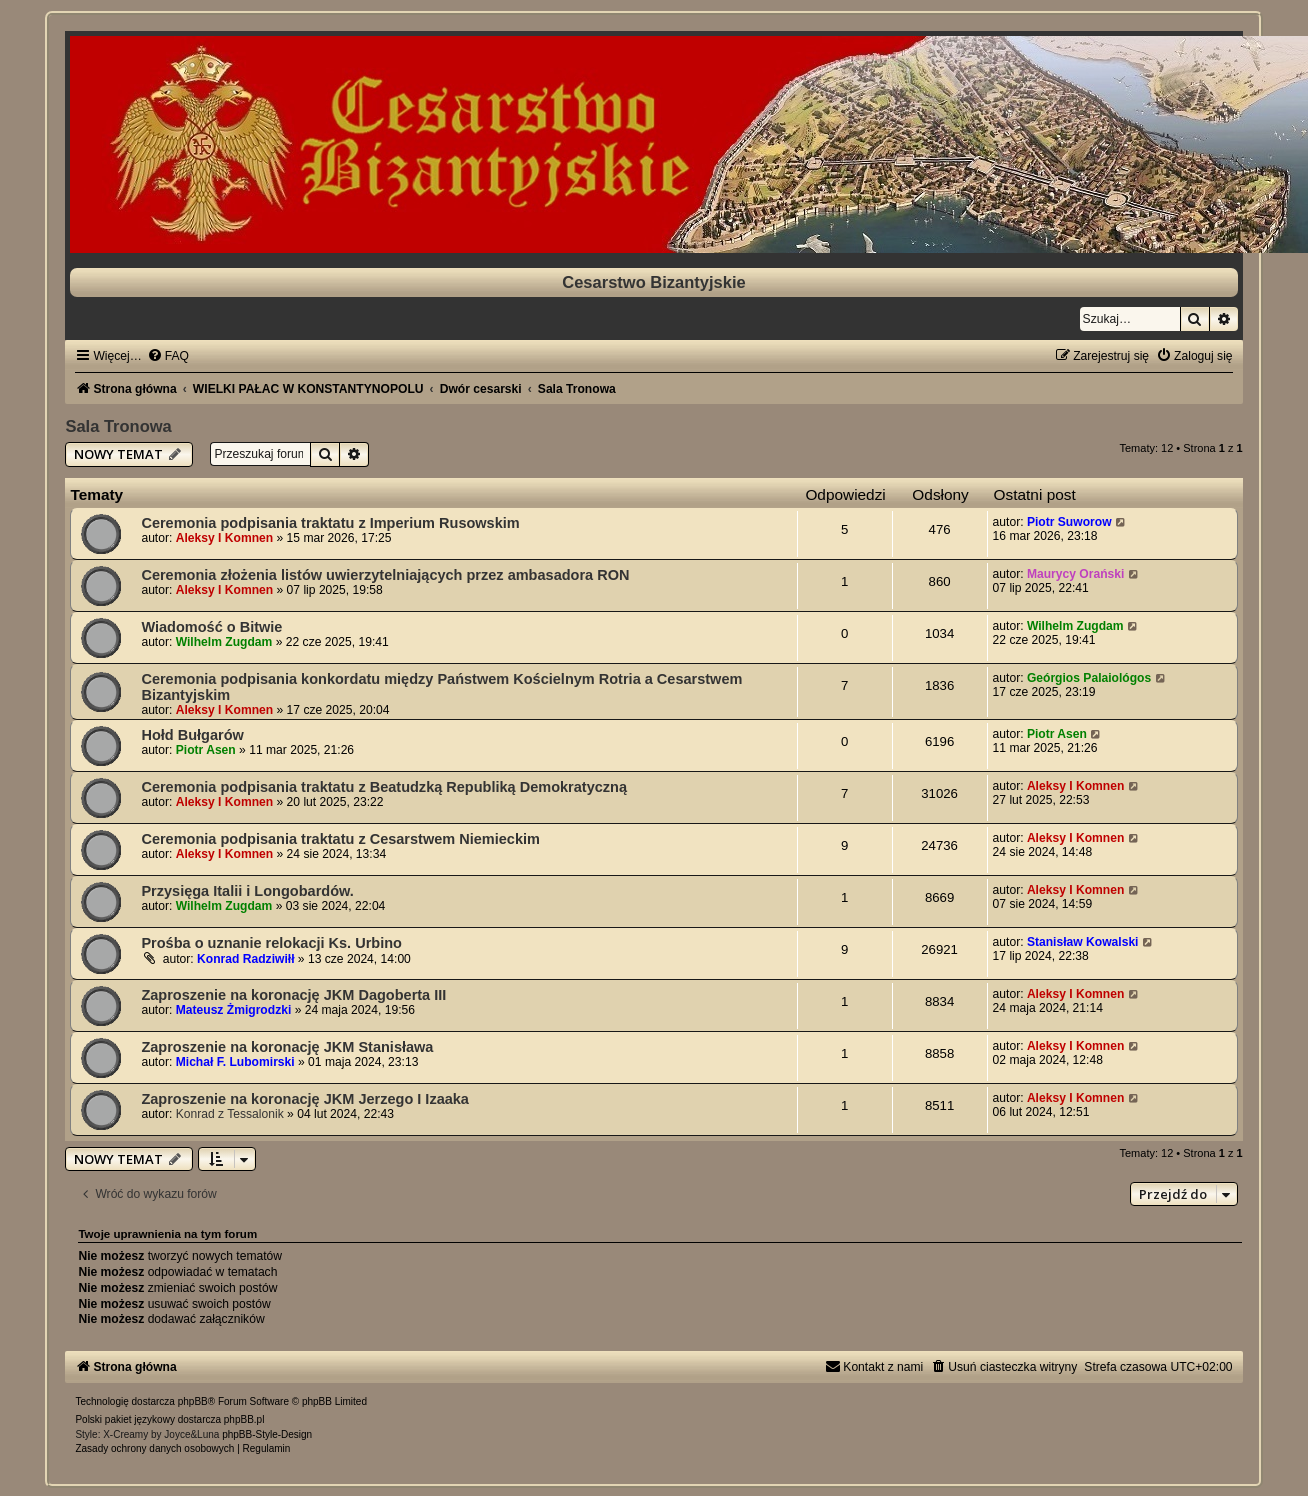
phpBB (193, 1401)
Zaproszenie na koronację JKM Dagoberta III (293, 995)
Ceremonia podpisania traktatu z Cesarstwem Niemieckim (340, 839)
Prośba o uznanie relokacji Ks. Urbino (271, 943)
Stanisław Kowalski (1083, 942)
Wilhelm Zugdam (224, 642)
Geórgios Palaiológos (1089, 678)
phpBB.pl (244, 1419)
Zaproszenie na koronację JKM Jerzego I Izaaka (305, 1099)
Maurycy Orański (1075, 574)
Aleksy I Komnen (224, 538)
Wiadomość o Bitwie (211, 627)
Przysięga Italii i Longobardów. (247, 891)
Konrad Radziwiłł (245, 959)
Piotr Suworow (1069, 522)
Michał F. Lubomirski (235, 1062)
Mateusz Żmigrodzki (234, 1010)
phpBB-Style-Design (267, 1434)
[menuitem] (168, 356)
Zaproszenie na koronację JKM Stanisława (287, 1047)
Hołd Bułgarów (192, 735)
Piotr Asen (206, 750)
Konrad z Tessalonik (230, 1114)
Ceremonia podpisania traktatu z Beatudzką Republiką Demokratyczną (384, 787)
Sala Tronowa (118, 426)
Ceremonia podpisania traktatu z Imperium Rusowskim (330, 523)
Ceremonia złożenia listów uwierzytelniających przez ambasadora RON (385, 575)
